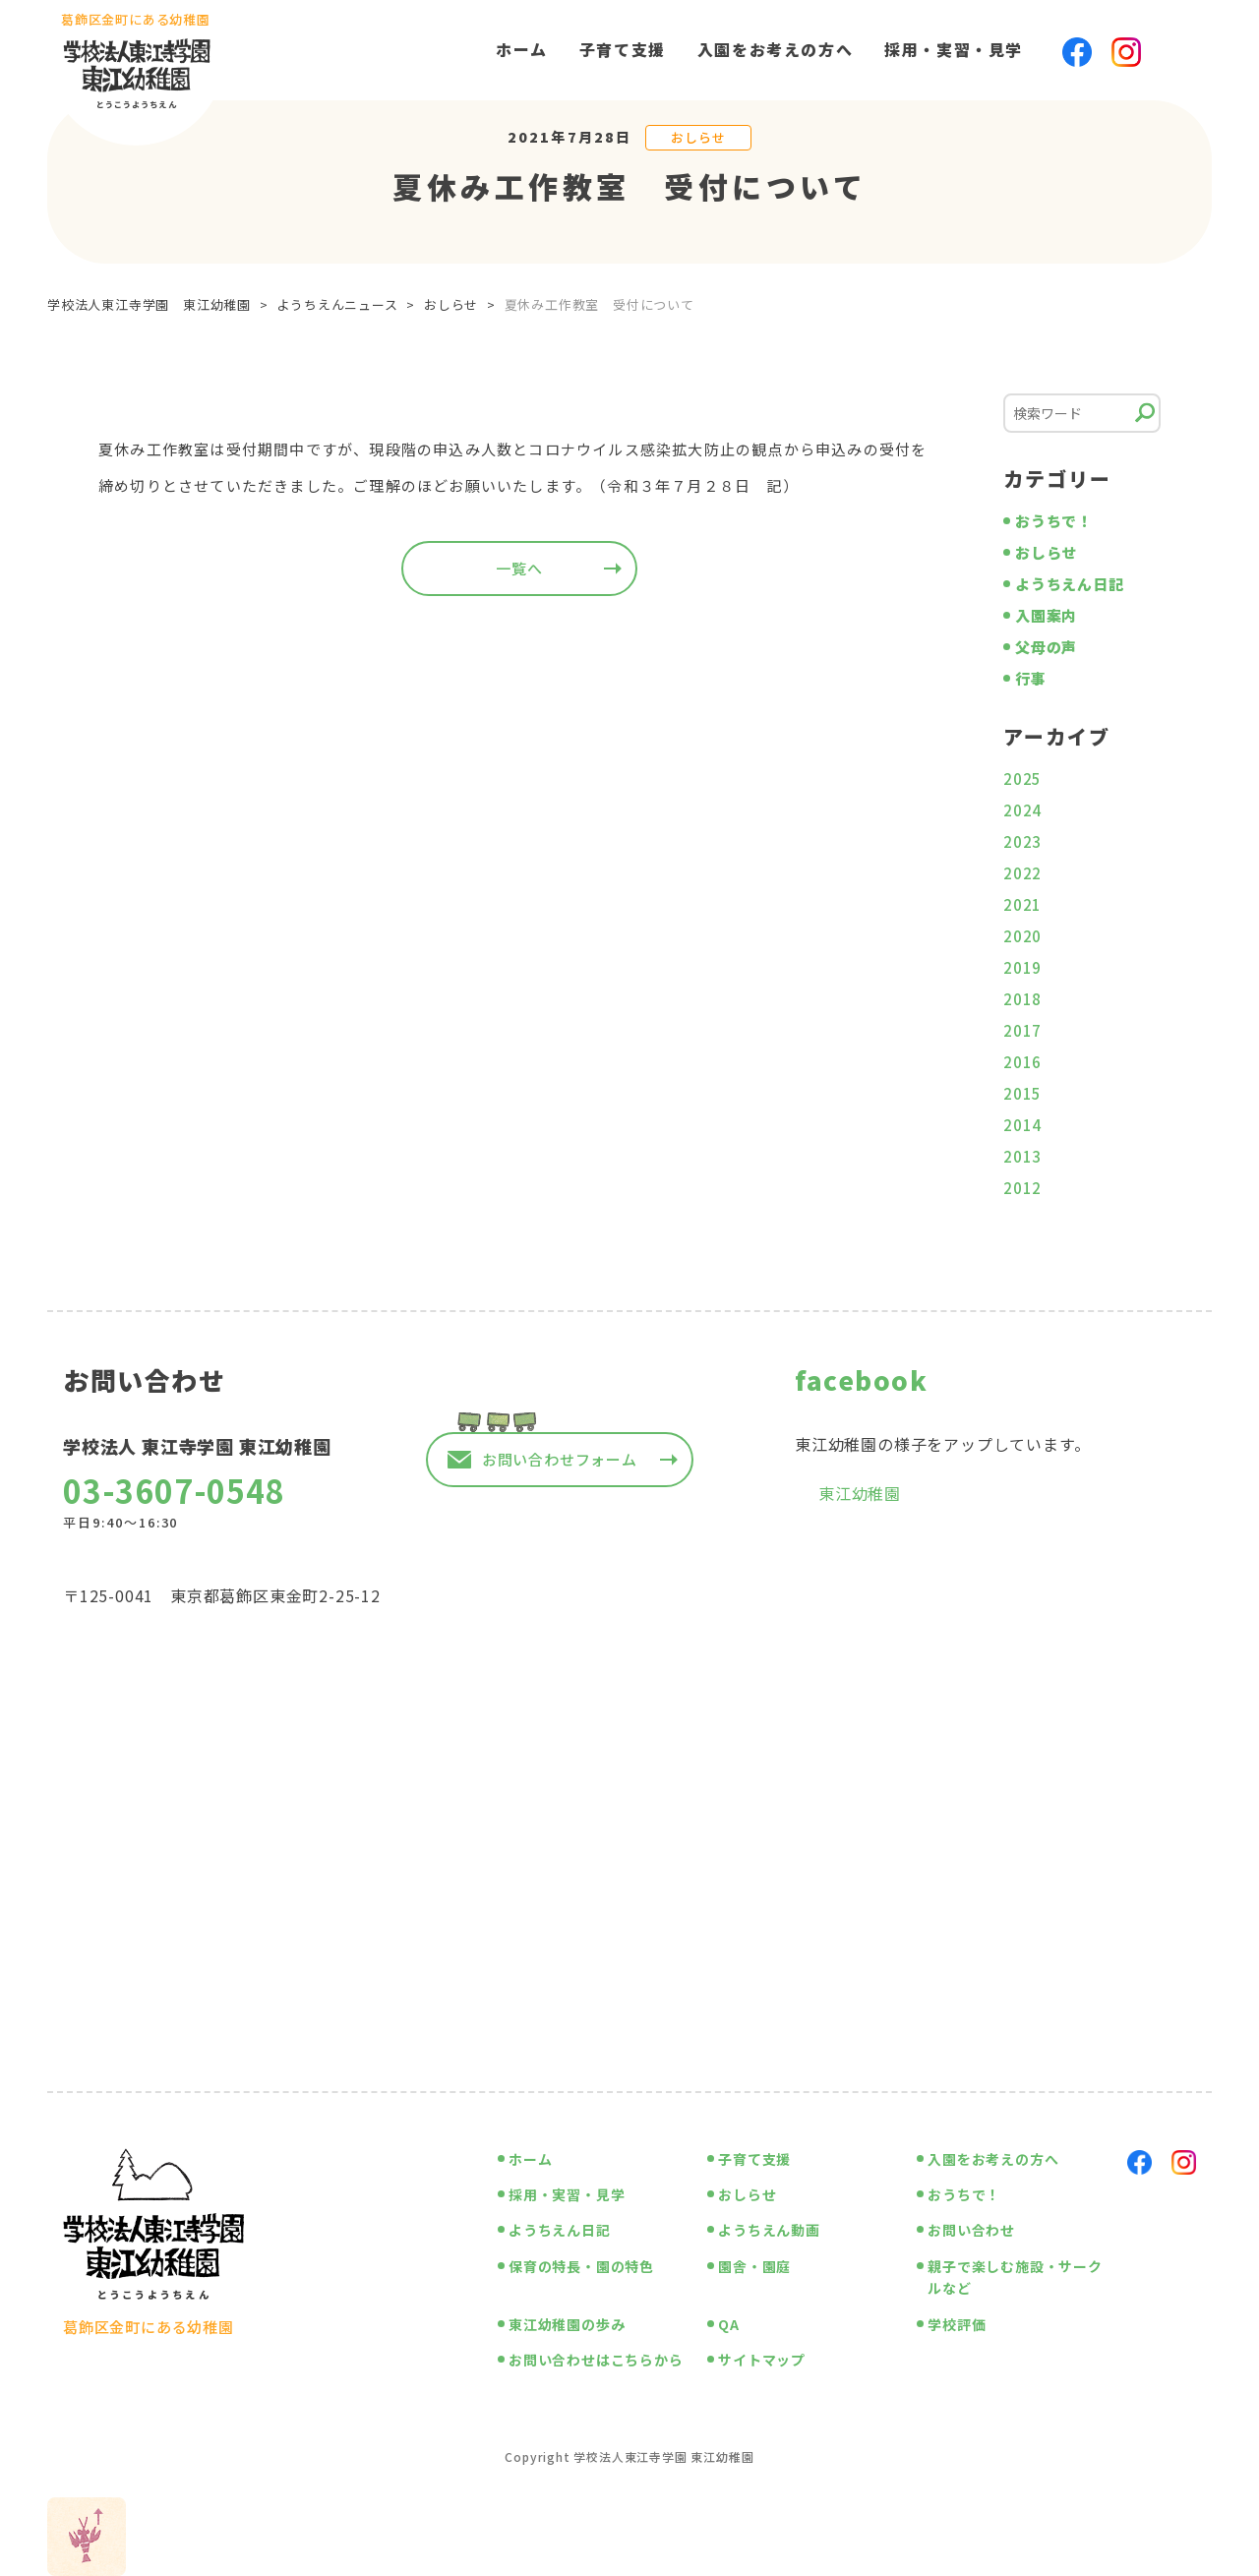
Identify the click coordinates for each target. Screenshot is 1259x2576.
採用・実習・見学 (953, 49)
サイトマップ (762, 2359)
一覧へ (519, 568)
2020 (1022, 936)
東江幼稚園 (859, 1493)
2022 (1022, 873)
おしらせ (698, 137)
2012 (1022, 1187)
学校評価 (957, 2324)
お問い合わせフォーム (559, 1459)
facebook (861, 1379)
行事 (1031, 678)
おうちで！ (1054, 520)
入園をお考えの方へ (775, 49)
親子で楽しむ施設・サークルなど (1015, 2277)
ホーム (522, 49)
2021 (1022, 904)
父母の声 (1046, 646)
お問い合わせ (971, 2230)
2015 (1022, 1093)
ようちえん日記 (1069, 583)
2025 (1022, 778)
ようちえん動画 (769, 2230)
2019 (1022, 967)
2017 (1022, 1030)
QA (729, 2324)
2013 (1022, 1156)
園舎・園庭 (754, 2266)
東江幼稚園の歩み (567, 2324)
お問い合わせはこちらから (596, 2359)
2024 (1022, 810)
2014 (1022, 1124)
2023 (1022, 841)
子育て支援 (622, 49)
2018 (1022, 998)
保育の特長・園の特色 (581, 2266)
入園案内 (1046, 615)
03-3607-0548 (174, 1490)
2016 (1022, 1061)
